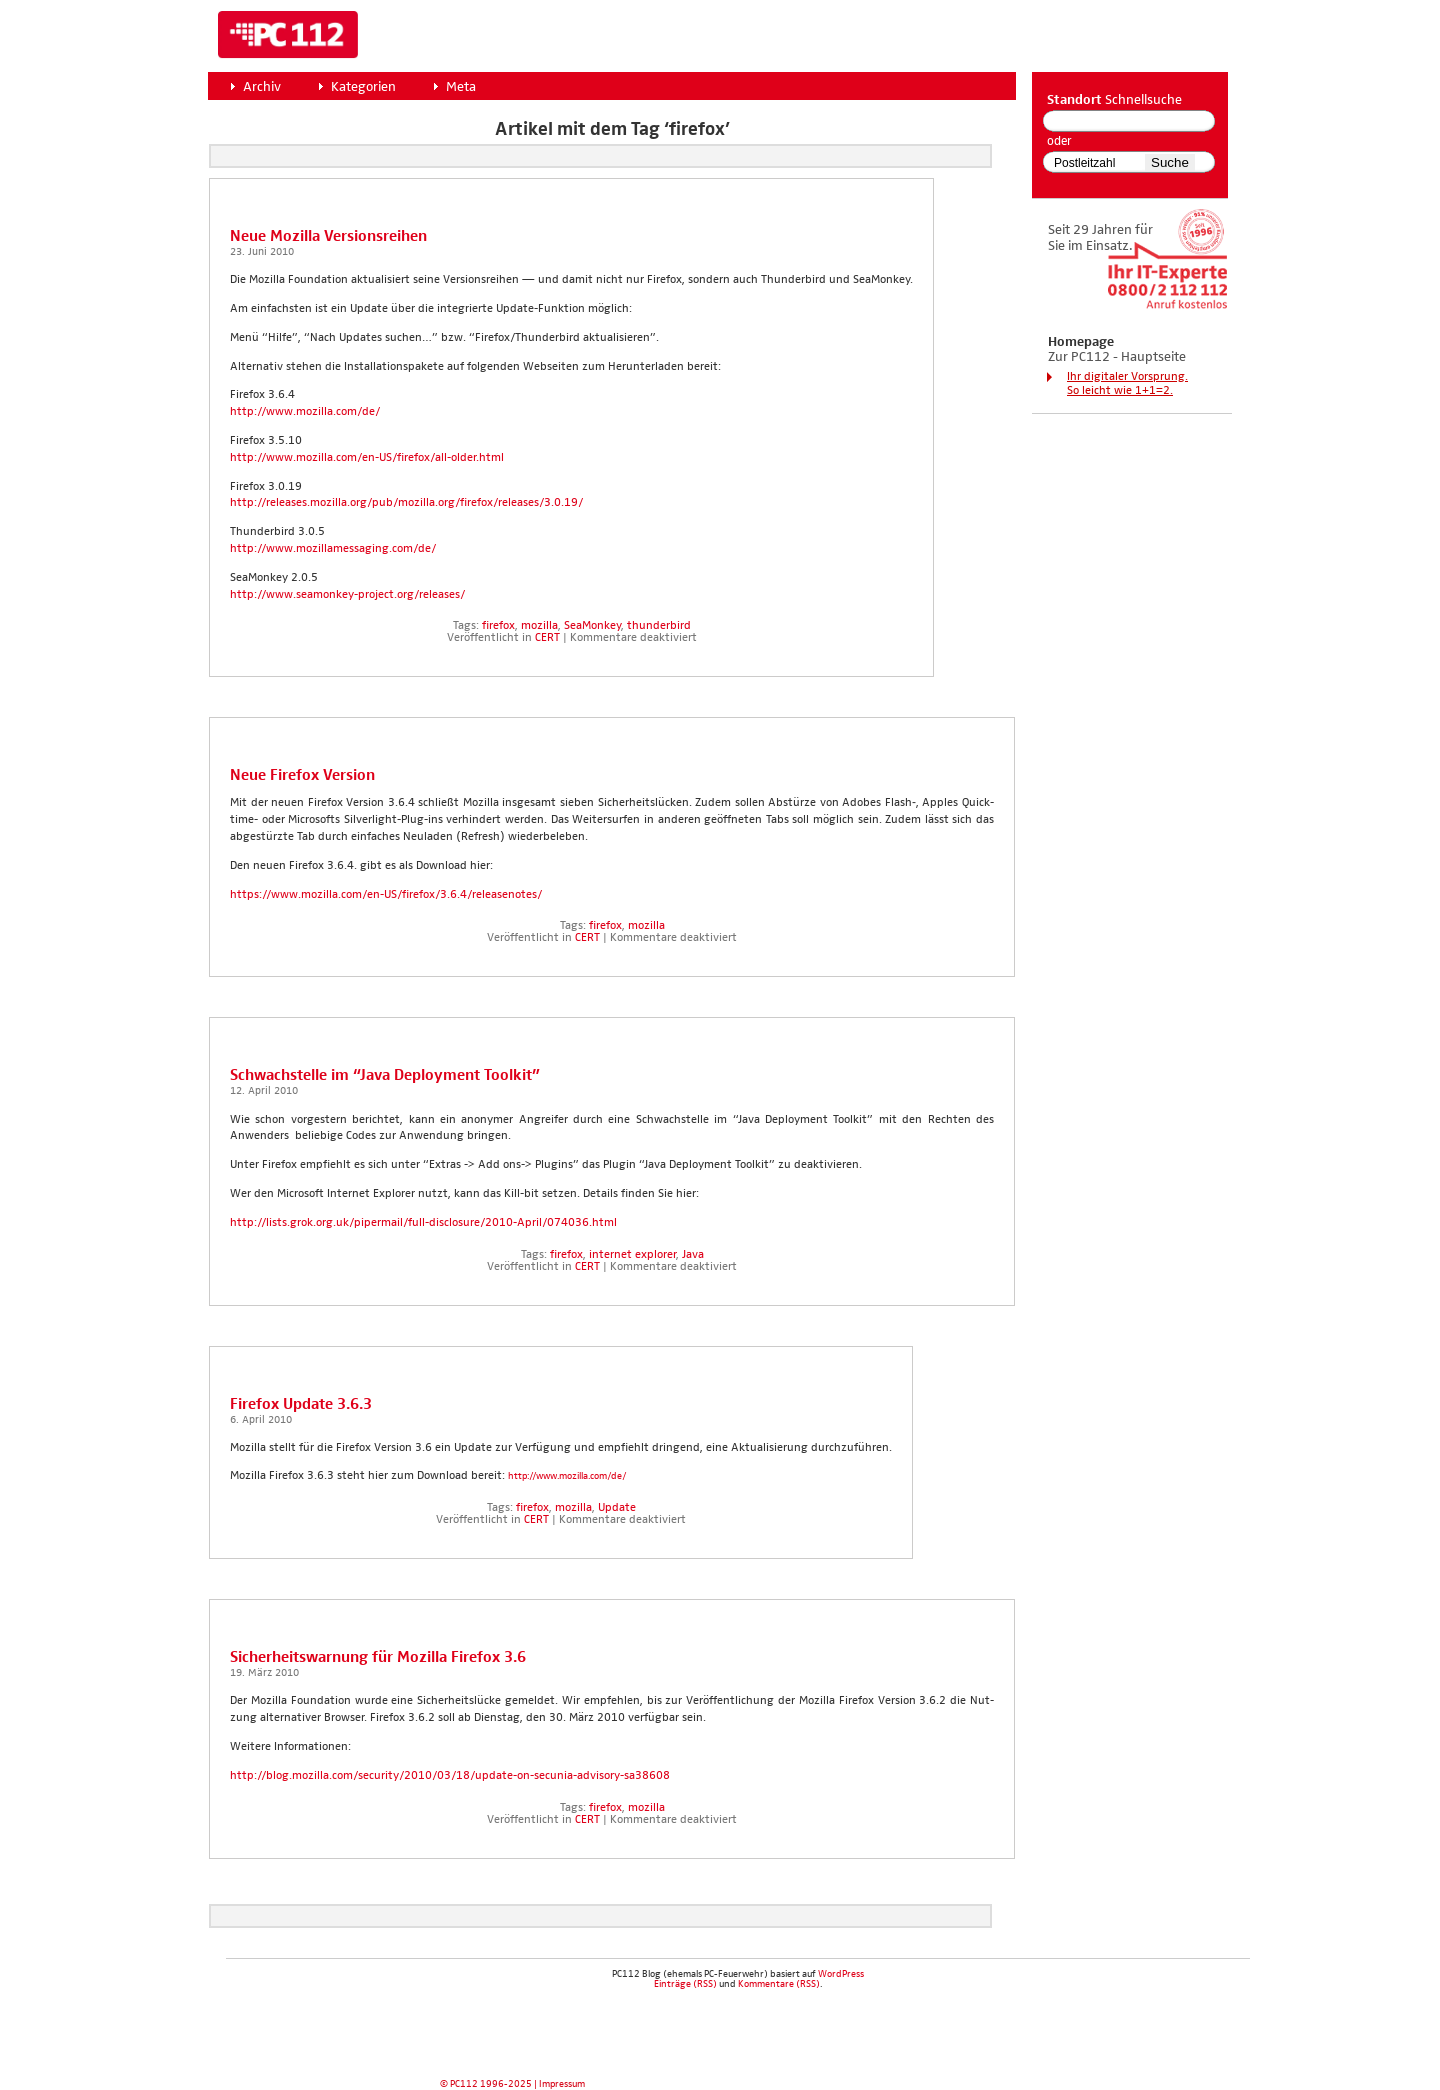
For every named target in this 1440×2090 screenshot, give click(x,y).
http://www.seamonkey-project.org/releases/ (347, 595)
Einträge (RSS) (685, 1984)
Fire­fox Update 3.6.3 (301, 1404)
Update (617, 1508)
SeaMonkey (592, 626)
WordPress (841, 1974)
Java (693, 1255)
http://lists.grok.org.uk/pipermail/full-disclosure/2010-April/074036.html (423, 1223)
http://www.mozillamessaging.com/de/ (333, 549)
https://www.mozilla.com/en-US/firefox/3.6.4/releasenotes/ (386, 895)
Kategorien (363, 87)
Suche (1170, 162)
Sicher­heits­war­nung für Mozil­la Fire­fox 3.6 (378, 1657)
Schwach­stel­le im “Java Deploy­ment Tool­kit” (385, 1075)
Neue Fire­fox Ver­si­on (302, 775)
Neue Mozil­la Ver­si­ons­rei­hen (328, 236)
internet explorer (632, 1255)
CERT (547, 638)
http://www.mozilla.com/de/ (305, 412)
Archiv (262, 87)
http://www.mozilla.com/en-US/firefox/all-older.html (367, 458)
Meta (461, 87)
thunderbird (659, 626)
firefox (498, 626)
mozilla (539, 626)
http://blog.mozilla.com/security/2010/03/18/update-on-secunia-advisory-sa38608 (450, 1776)
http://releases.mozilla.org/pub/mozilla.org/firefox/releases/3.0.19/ (406, 503)
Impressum (562, 2084)
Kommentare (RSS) (779, 1984)
